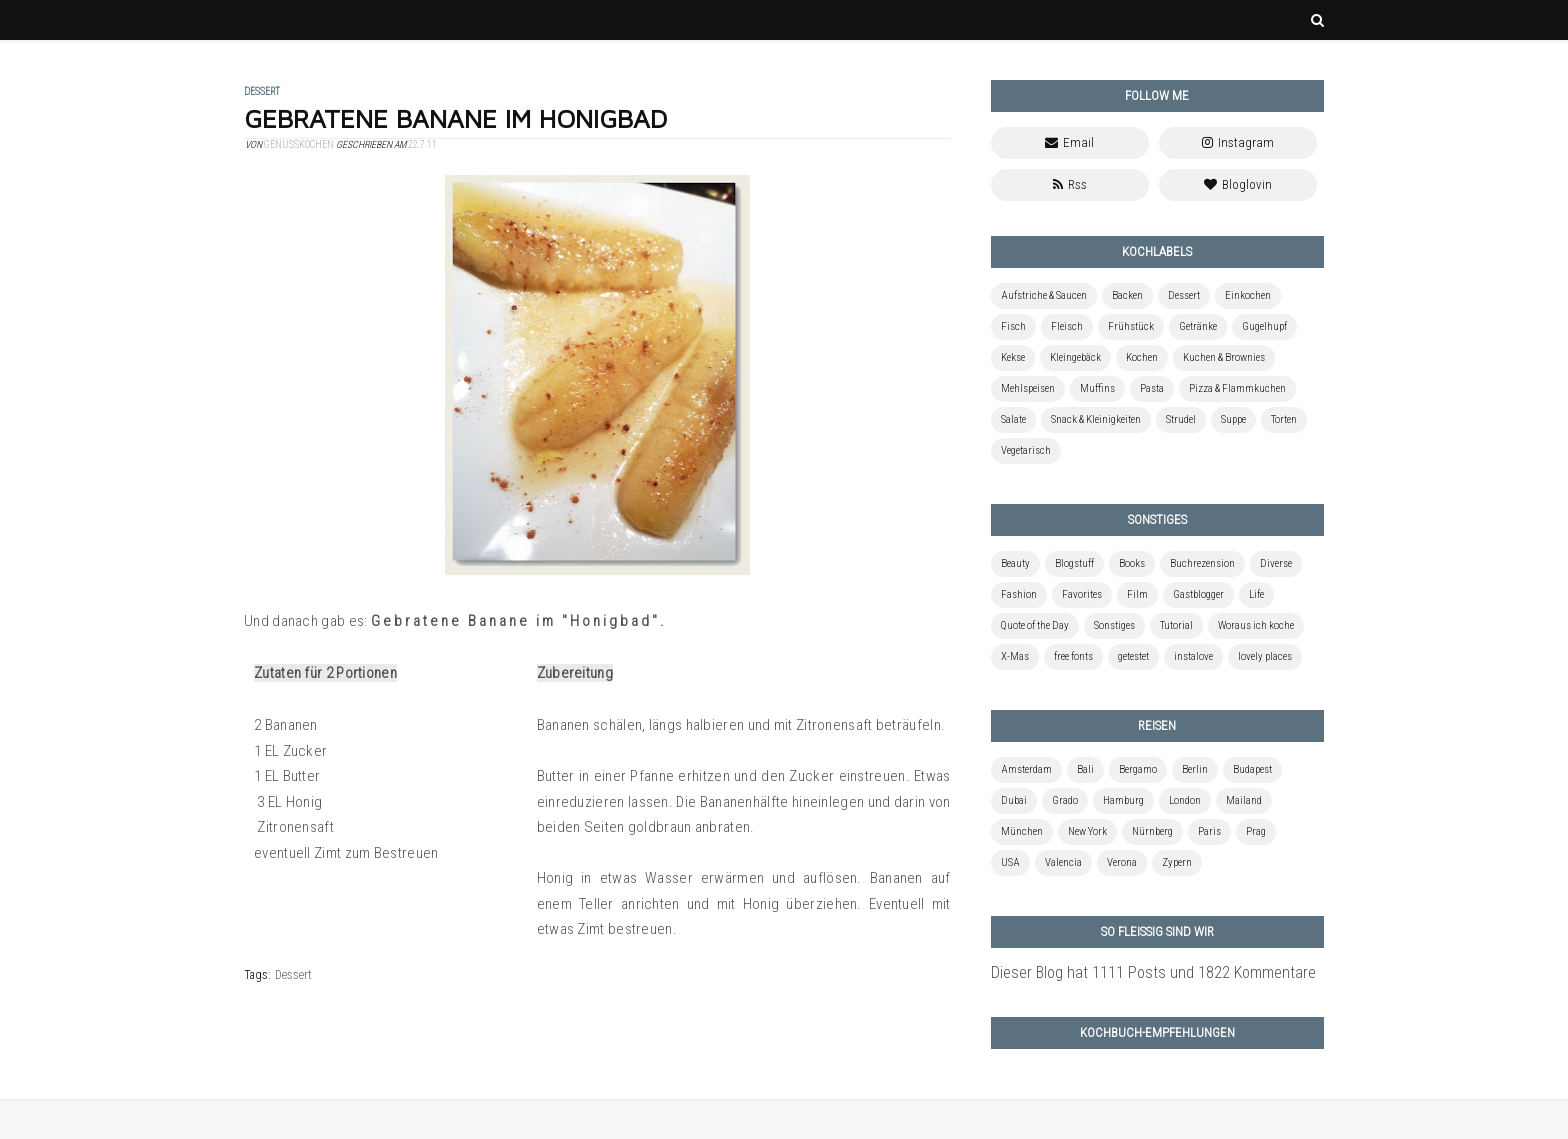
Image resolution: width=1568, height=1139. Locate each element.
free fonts (1073, 656)
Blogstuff (1074, 563)
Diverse (1276, 563)
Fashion (1019, 594)
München (1022, 831)
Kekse (1013, 357)
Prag (1256, 831)
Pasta (1152, 388)
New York (1087, 831)
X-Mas (1015, 656)
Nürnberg (1152, 831)
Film (1137, 594)
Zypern (1177, 862)
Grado (1065, 800)
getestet (1133, 656)
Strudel (1181, 419)
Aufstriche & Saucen (1044, 295)
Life (1256, 594)
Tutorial (1176, 625)
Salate (1013, 419)
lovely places (1265, 656)
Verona (1122, 862)
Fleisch (1067, 326)
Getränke (1198, 326)
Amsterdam (1026, 769)
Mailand (1244, 800)
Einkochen (1248, 295)
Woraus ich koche (1256, 625)
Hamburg (1123, 800)
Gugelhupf (1264, 326)
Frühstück (1131, 326)
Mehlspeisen (1028, 388)
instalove (1193, 656)
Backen (1127, 295)
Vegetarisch (1026, 450)
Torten (1284, 419)
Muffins (1097, 388)
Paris (1209, 831)
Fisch (1013, 326)
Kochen (1142, 357)
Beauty (1015, 563)
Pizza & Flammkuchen (1237, 388)
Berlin (1195, 769)
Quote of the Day (1035, 625)
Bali (1085, 769)
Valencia (1063, 862)
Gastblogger (1198, 594)
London (1185, 800)
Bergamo (1138, 769)
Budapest (1252, 769)
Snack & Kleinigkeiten (1096, 419)
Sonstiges (1114, 625)
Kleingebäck (1075, 357)
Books (1132, 563)
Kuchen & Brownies (1224, 357)
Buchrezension (1202, 563)
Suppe (1233, 419)
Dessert (293, 975)
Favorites (1082, 594)
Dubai (1014, 800)
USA (1010, 862)
